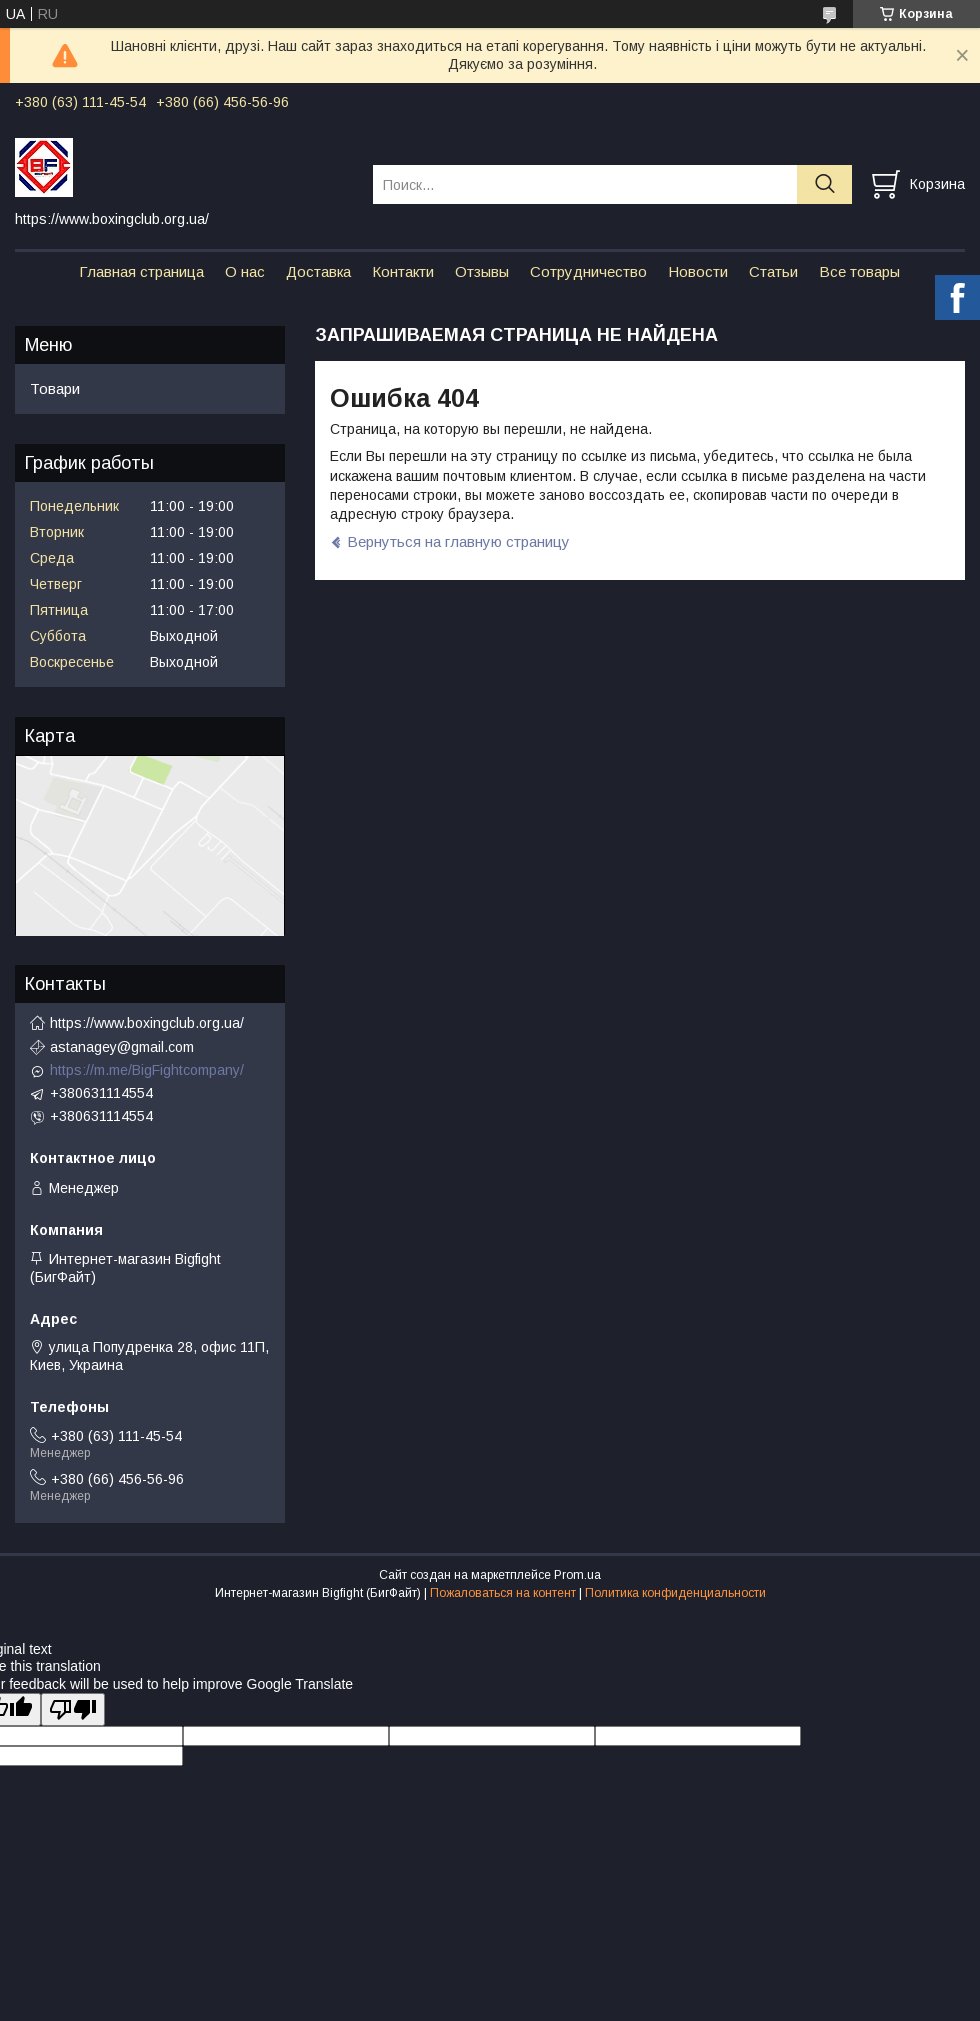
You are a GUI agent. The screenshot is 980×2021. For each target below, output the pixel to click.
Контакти (403, 271)
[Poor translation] (73, 1709)
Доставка (318, 271)
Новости (698, 271)
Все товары (859, 271)
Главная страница (141, 271)
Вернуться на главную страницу (458, 541)
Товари (55, 388)
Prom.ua (577, 1575)
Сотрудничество (588, 271)
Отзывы (482, 271)
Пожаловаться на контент (503, 1593)
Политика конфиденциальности (675, 1593)
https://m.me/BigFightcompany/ (147, 1070)
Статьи (773, 271)
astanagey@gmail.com (122, 1047)
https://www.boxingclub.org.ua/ (147, 1023)
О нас (245, 271)
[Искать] (824, 184)
